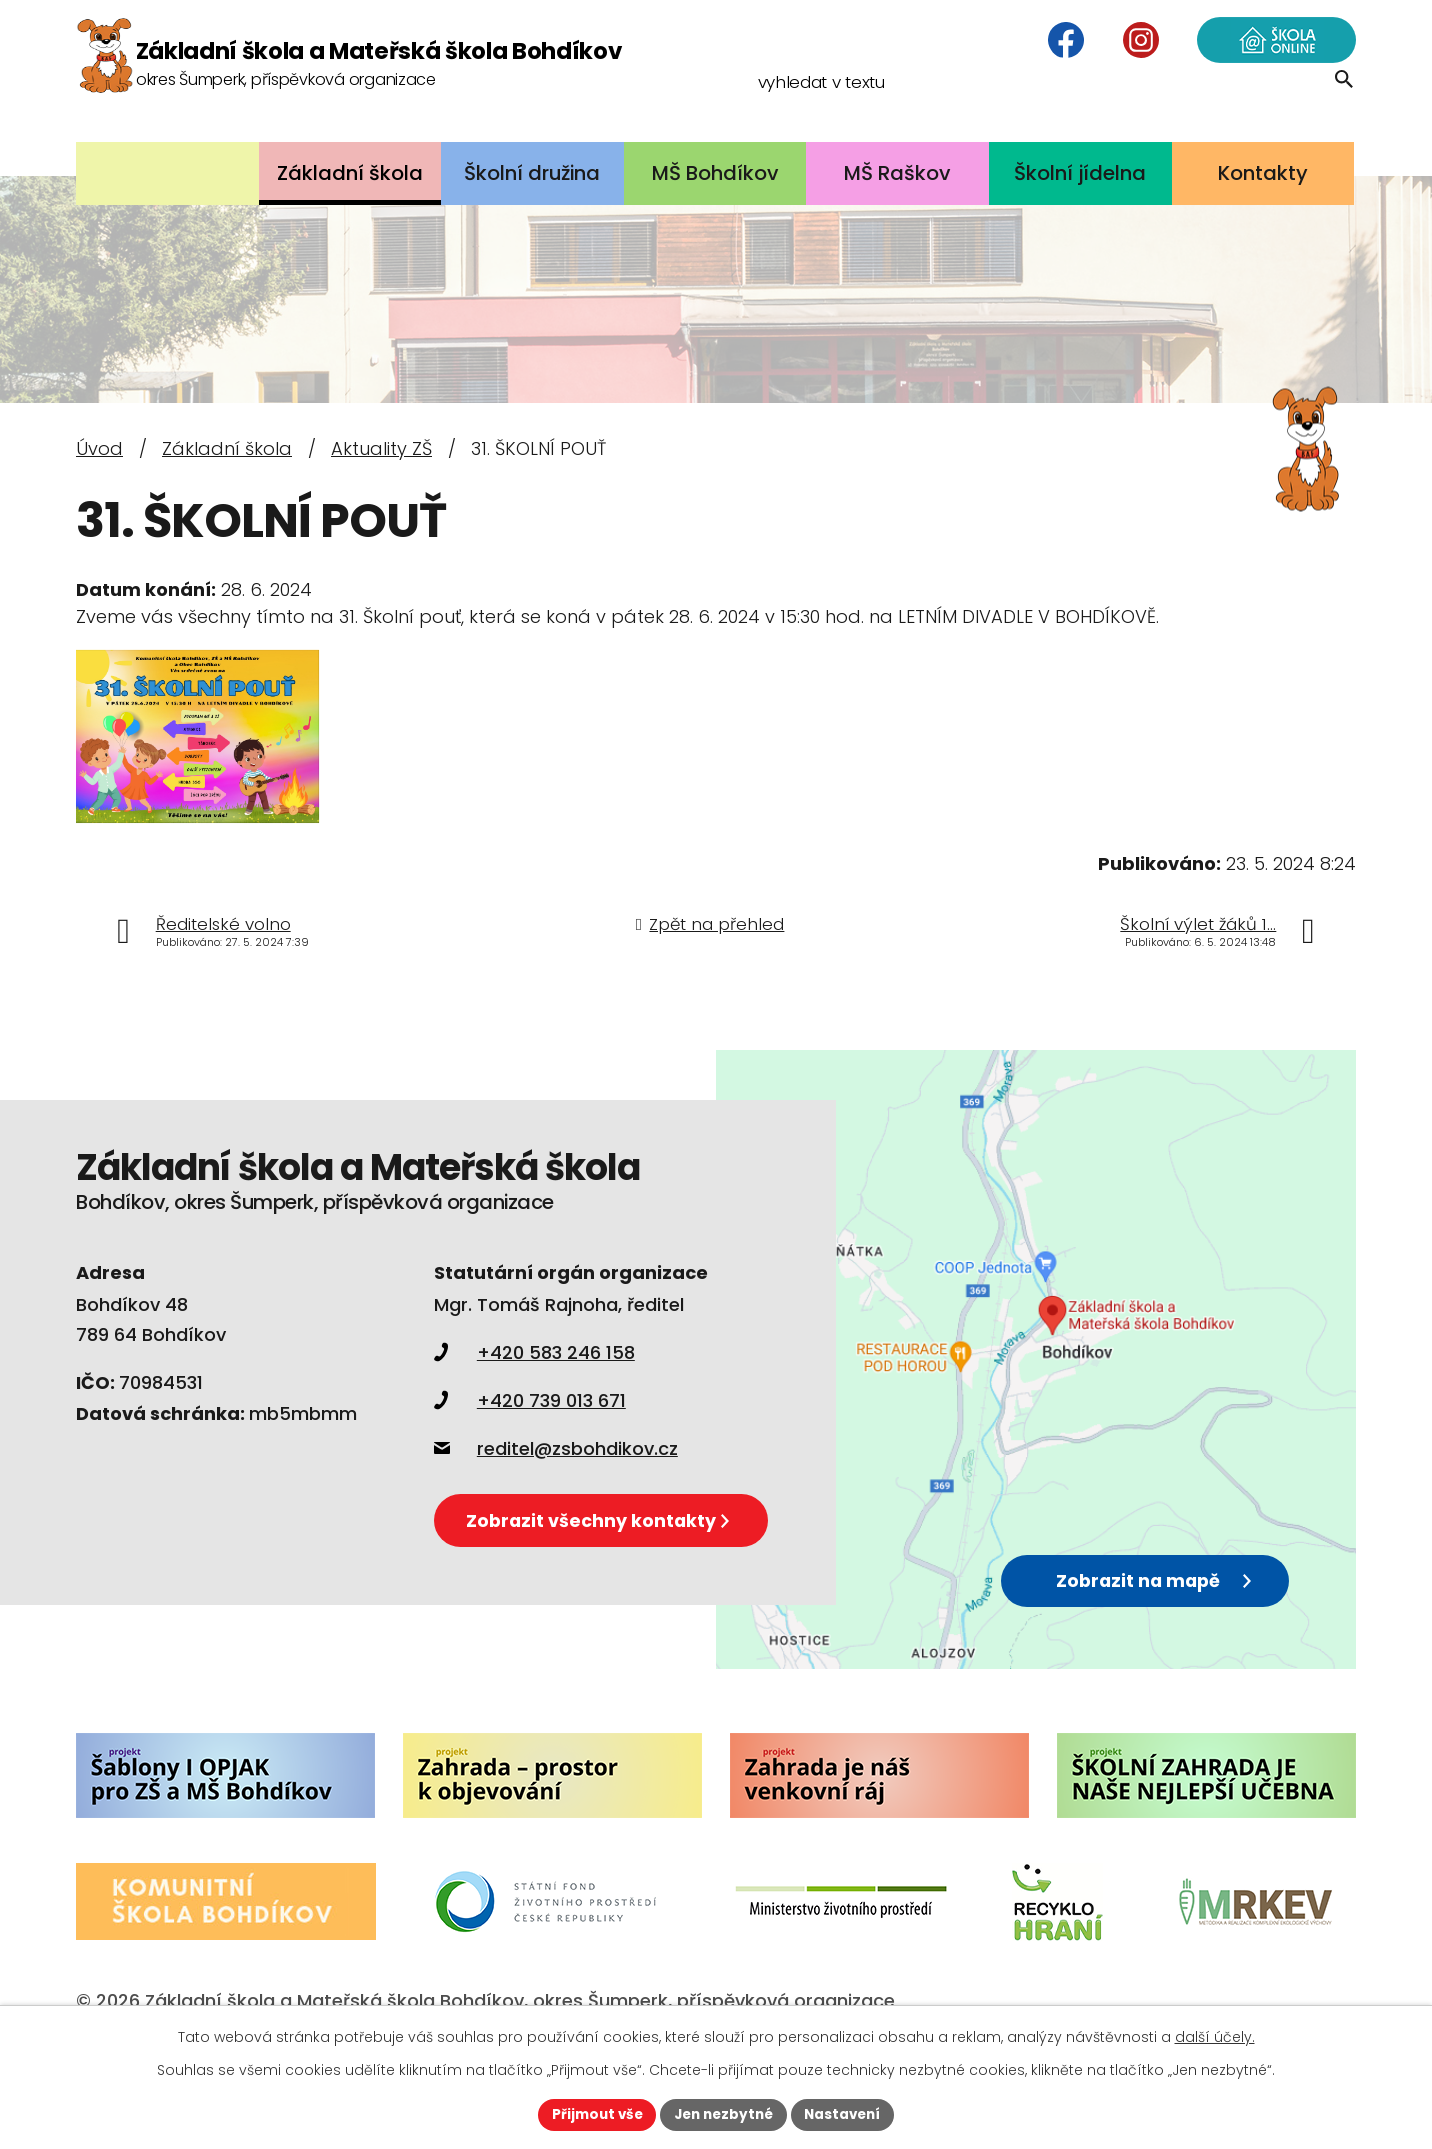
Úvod (99, 448)
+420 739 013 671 (530, 1427)
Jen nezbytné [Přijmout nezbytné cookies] (723, 2114)
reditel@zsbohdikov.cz (556, 1475)
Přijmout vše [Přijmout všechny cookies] (591, 2114)
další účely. (1215, 2036)
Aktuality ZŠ (381, 448)
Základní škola (227, 448)
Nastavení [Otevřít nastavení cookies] (848, 2114)
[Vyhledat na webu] (1226, 104)
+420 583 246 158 (534, 1379)
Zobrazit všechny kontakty (625, 1559)
